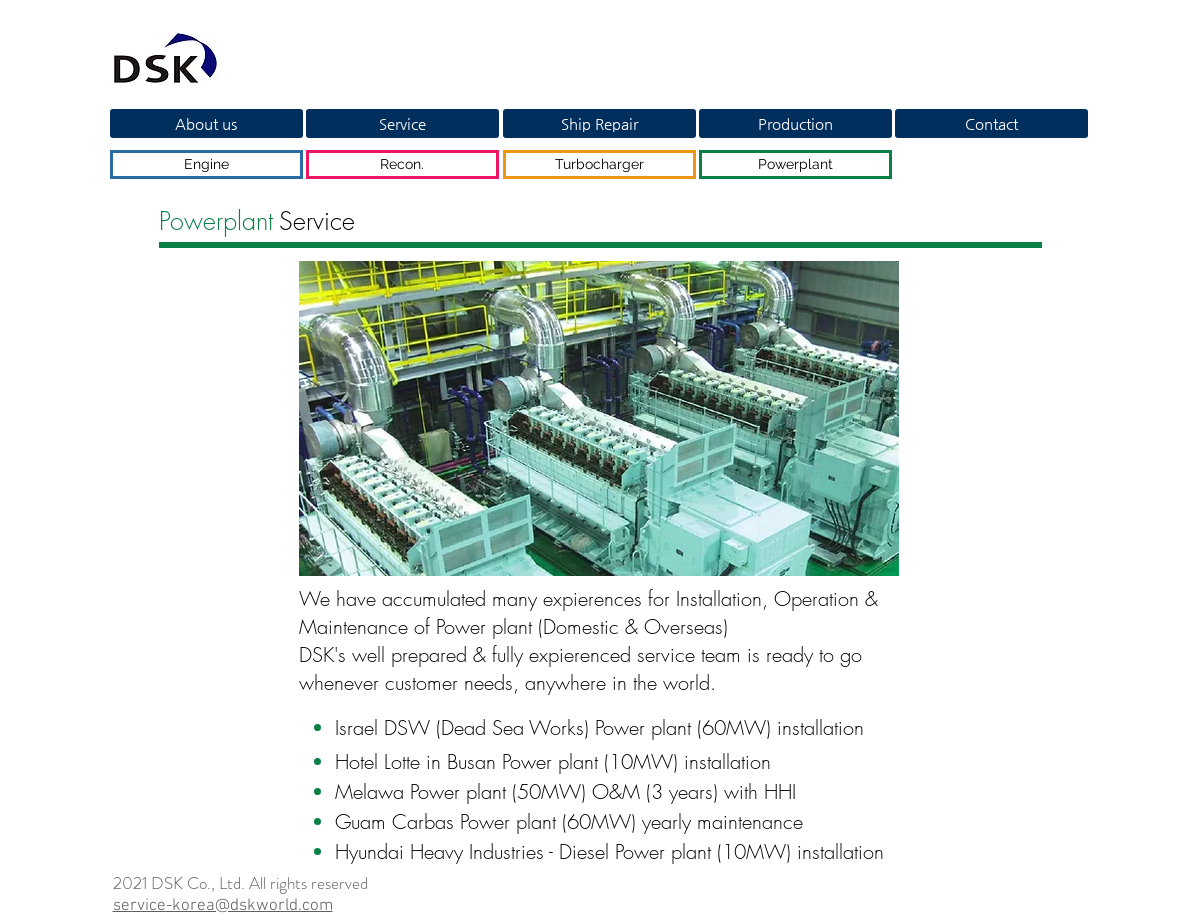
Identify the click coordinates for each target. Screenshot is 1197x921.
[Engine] (206, 164)
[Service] (402, 123)
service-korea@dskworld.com (223, 906)
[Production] (795, 123)
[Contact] (991, 123)
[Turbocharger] (599, 164)
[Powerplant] (795, 164)
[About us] (206, 123)
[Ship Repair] (599, 123)
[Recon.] (402, 164)
